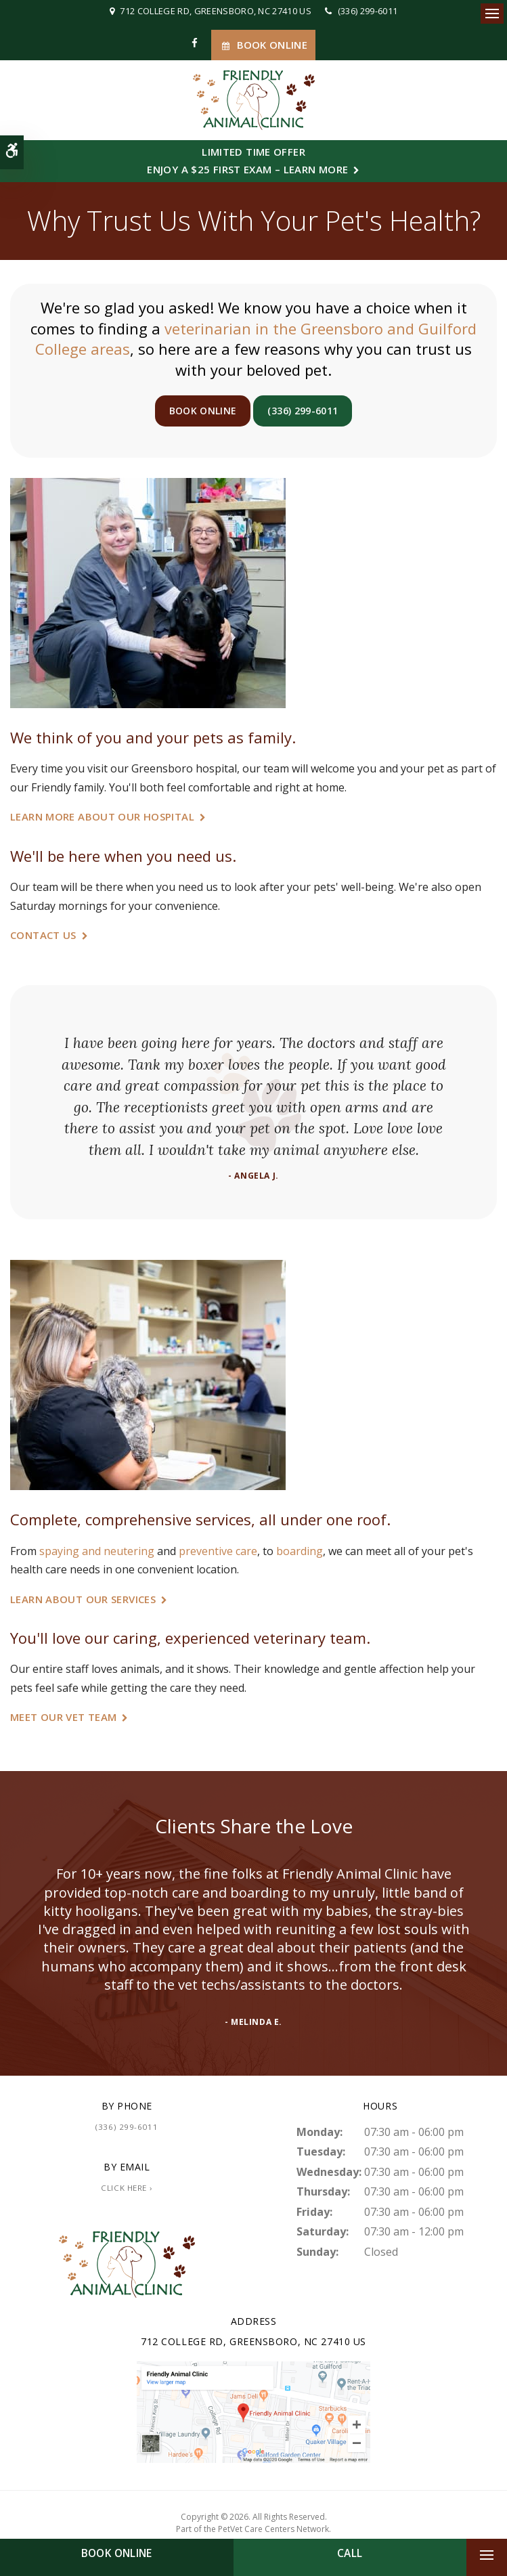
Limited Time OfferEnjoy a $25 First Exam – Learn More (247, 160)
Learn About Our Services (83, 1599)
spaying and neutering (96, 1551)
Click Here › (126, 2188)
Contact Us (43, 935)
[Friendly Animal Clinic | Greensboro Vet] (253, 2410)
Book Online (263, 45)
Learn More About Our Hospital (102, 816)
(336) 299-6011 (368, 11)
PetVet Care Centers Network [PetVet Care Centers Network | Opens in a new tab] (273, 2529)
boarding (299, 1551)
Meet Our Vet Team (63, 1717)
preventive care (218, 1551)
